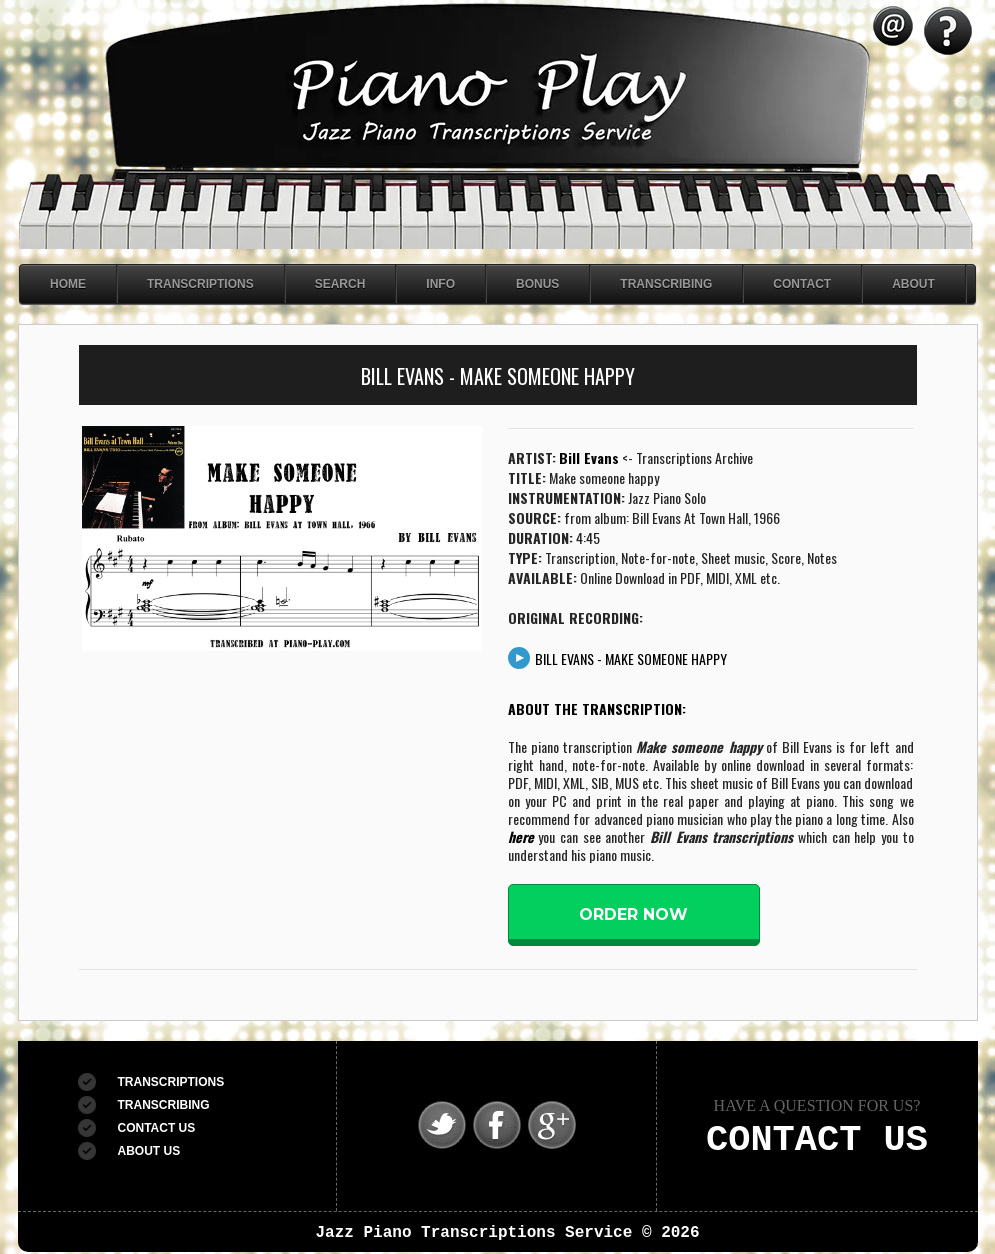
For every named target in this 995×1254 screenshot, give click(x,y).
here (521, 836)
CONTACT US (157, 1128)
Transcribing (666, 284)
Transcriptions (200, 284)
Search (340, 284)
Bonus (537, 284)
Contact (802, 284)
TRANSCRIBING (164, 1105)
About (913, 284)
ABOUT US (149, 1151)
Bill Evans (589, 457)
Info (440, 284)
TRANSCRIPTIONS (171, 1082)
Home (68, 284)
